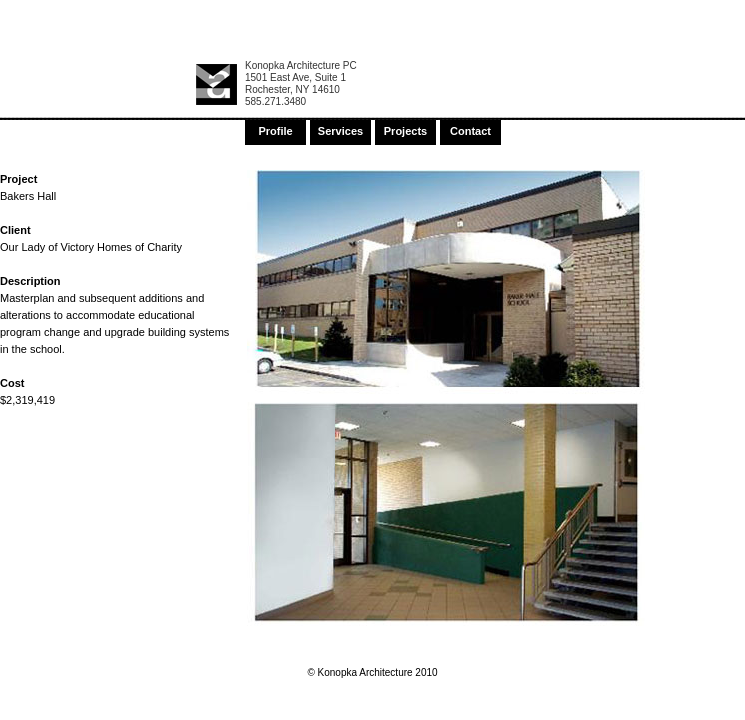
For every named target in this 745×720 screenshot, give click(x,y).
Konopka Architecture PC (301, 65)
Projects (405, 131)
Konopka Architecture (216, 84)
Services (340, 131)
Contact (470, 131)
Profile (275, 131)
